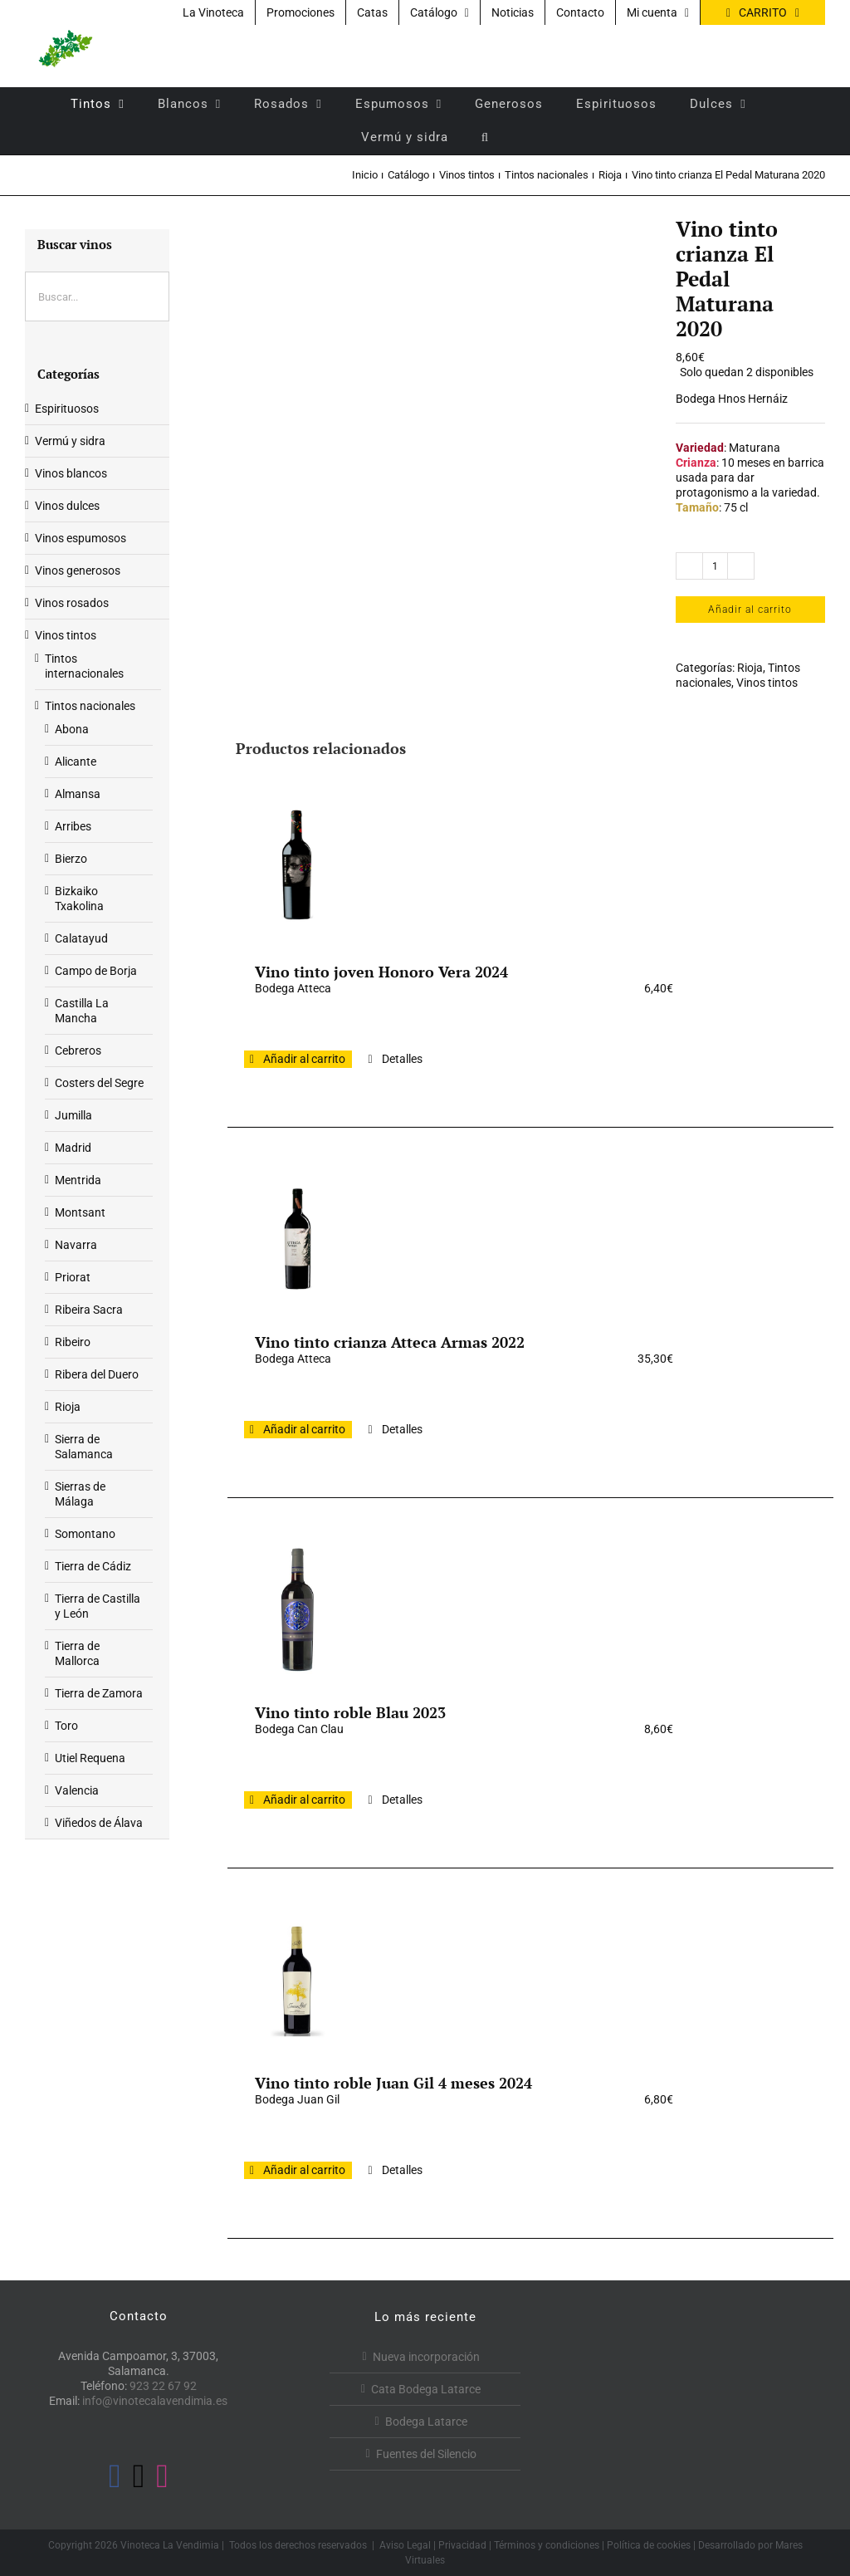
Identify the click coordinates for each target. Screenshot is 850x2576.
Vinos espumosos (80, 538)
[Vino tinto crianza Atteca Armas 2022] (297, 1239)
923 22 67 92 (163, 2385)
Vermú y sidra (70, 441)
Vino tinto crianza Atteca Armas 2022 (390, 1342)
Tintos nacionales (90, 706)
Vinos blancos (71, 473)
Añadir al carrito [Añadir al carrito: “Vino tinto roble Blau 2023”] (304, 1799)
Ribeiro (72, 1342)
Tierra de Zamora (99, 1693)
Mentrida (78, 1180)
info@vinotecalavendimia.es (154, 2400)
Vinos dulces (67, 505)
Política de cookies (649, 2545)
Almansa (77, 794)
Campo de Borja (96, 970)
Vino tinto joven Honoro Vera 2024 (381, 972)
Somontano (85, 1533)
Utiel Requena (90, 1758)
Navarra (76, 1244)
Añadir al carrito (750, 609)
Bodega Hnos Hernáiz (732, 398)
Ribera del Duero (97, 1374)
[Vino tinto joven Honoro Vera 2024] (297, 868)
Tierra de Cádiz (93, 1566)
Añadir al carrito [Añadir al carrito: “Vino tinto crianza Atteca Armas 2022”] (304, 1429)
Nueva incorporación (426, 2356)
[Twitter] (139, 2476)
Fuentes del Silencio (426, 2454)
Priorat (72, 1277)
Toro (66, 1725)
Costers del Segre (99, 1083)
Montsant (80, 1212)
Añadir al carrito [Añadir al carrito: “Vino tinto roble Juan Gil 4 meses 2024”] (304, 2170)
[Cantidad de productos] (715, 566)
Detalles (402, 1058)
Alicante (75, 761)
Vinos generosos (77, 570)
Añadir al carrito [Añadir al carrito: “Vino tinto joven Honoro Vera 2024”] (304, 1058)
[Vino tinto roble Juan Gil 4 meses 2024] (297, 1980)
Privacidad (462, 2545)
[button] (485, 137)
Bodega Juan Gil (297, 2099)
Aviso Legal (405, 2545)
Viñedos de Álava (99, 1822)
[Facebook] (115, 2476)
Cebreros (78, 1050)
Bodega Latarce (426, 2421)
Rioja (750, 667)
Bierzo (71, 858)
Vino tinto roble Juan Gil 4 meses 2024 (393, 2083)
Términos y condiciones (546, 2545)
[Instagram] (162, 2476)
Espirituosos (67, 408)
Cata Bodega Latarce (426, 2389)
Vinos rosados (72, 603)
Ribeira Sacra (89, 1309)
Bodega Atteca (293, 988)
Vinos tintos (767, 682)
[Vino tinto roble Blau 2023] (297, 1609)
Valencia (77, 1790)
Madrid (73, 1147)
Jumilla (73, 1115)
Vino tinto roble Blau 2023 (350, 1712)
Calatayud (81, 938)
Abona (72, 729)
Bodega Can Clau (299, 1729)
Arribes (73, 826)
